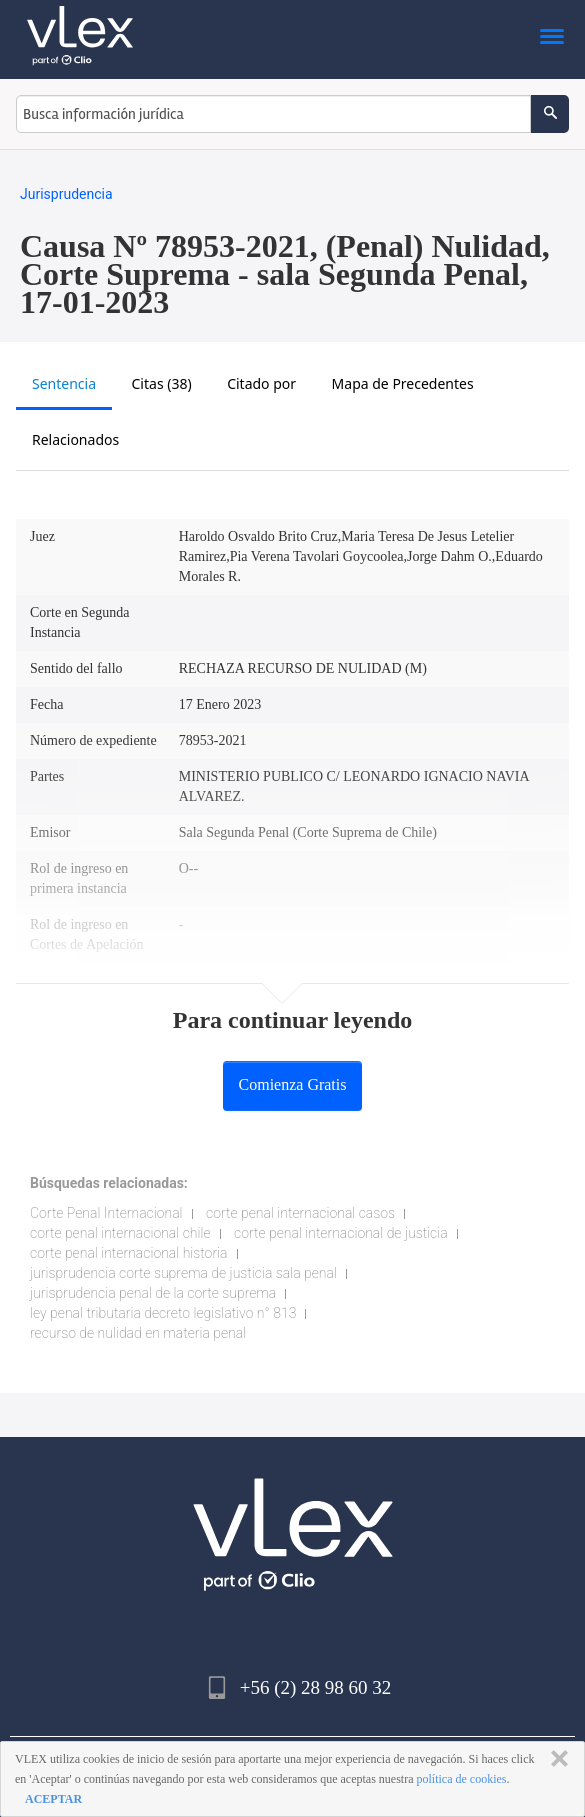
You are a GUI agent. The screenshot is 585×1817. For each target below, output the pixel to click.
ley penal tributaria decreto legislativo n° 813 (163, 1313)
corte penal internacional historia (129, 1253)
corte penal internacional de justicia (341, 1233)
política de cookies (462, 1779)
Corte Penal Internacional (106, 1213)
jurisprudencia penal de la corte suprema (153, 1293)
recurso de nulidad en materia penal (138, 1333)
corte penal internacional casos (300, 1213)
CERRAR (555, 1759)
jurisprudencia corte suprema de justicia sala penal (183, 1273)
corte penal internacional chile (120, 1233)
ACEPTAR (53, 1799)
